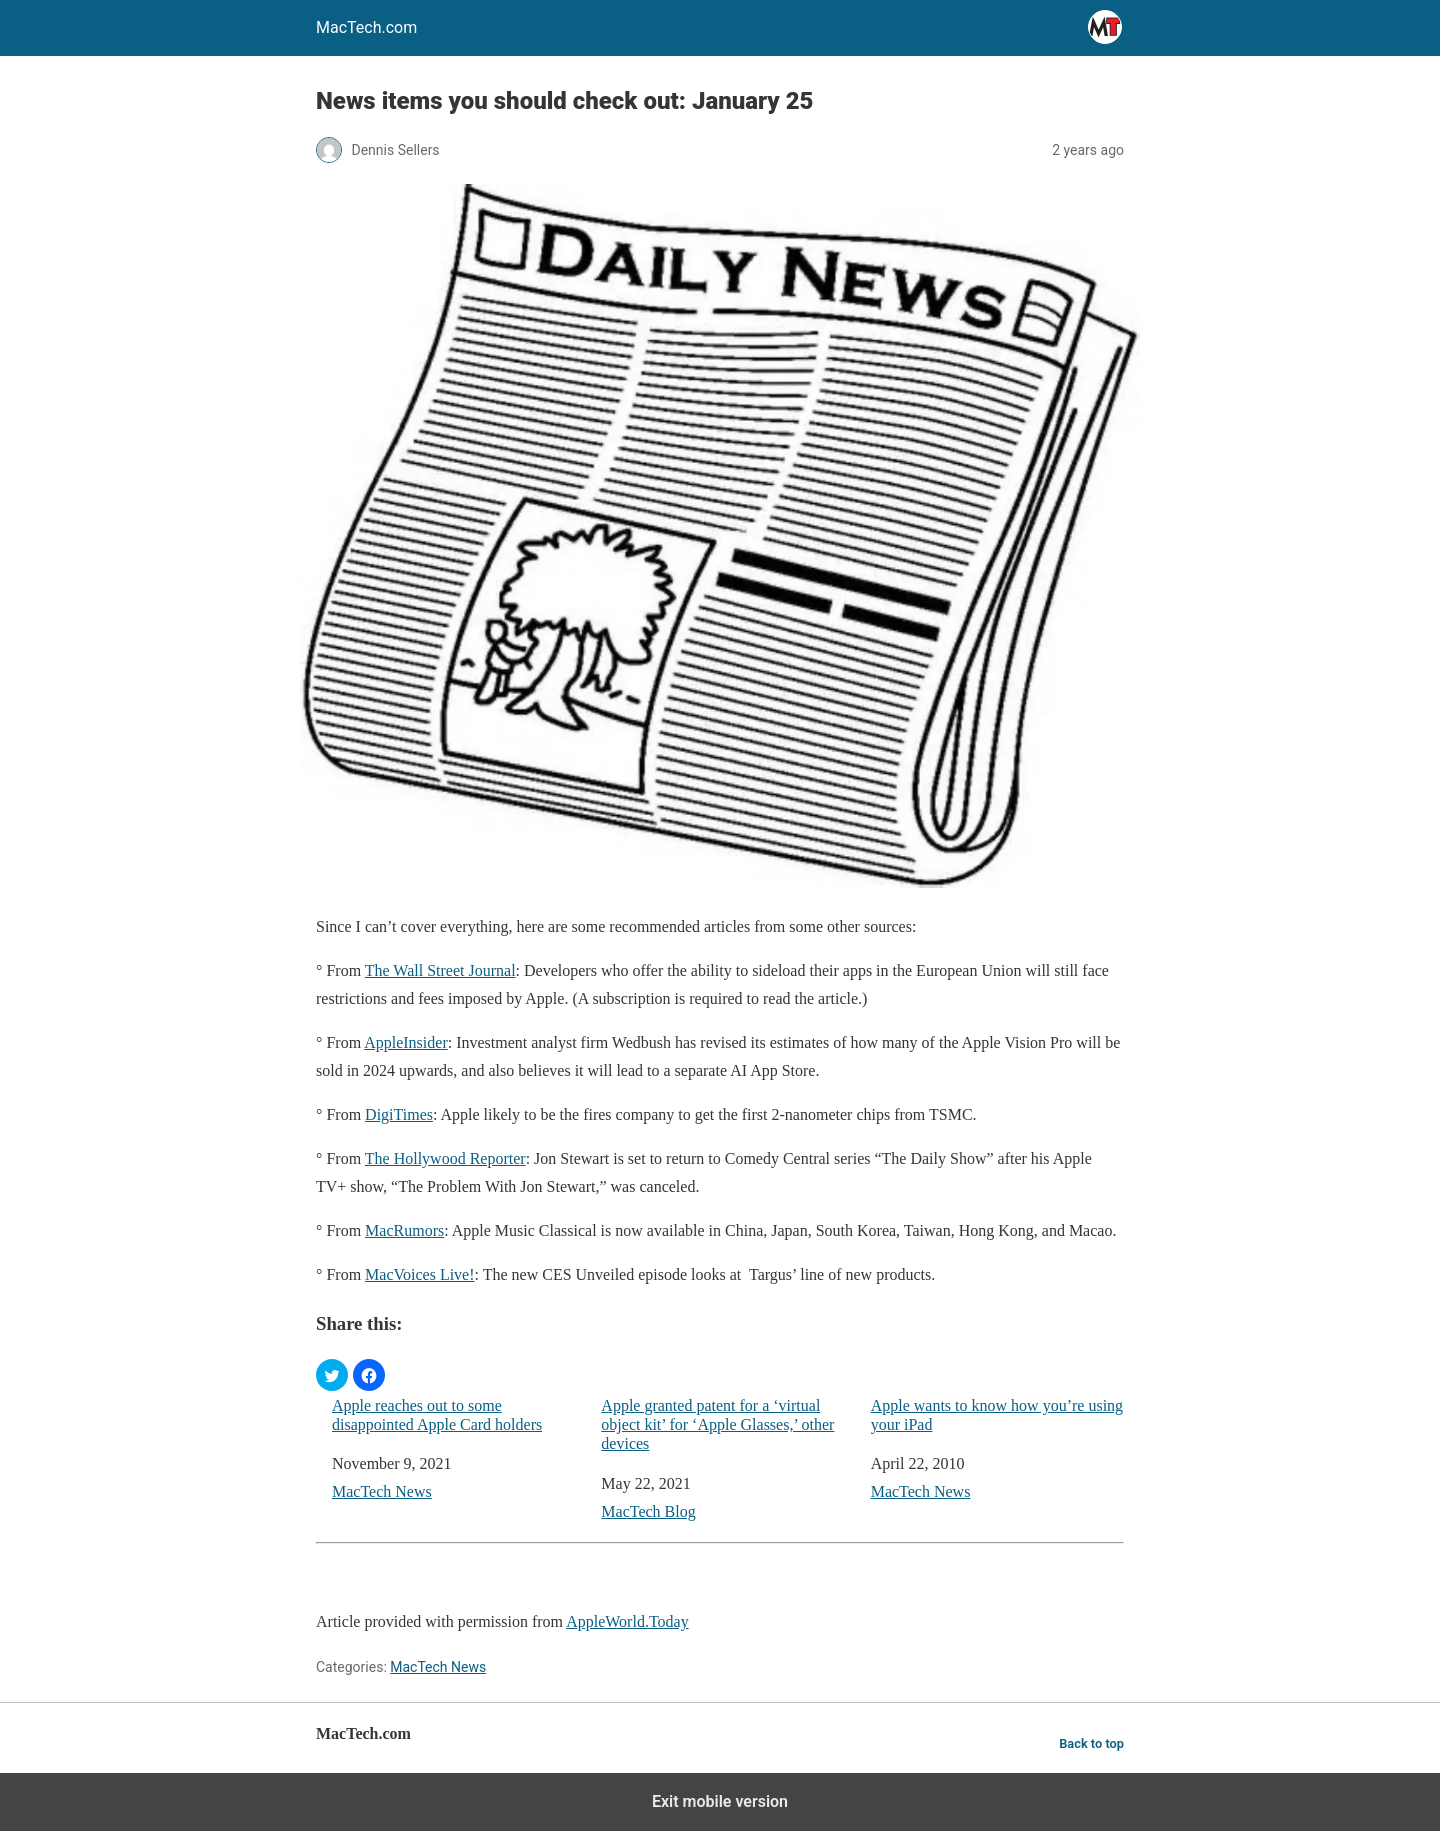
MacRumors (404, 1230)
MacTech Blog (648, 1511)
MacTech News (382, 1491)
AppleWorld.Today (627, 1621)
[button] (332, 1375)
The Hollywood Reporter (445, 1158)
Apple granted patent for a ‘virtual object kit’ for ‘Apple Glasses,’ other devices (717, 1424)
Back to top (1091, 1743)
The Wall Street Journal (440, 970)
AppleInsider (406, 1042)
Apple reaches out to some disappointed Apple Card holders (437, 1415)
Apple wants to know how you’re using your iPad (997, 1415)
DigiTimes (399, 1114)
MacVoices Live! (419, 1274)
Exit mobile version (720, 1801)
